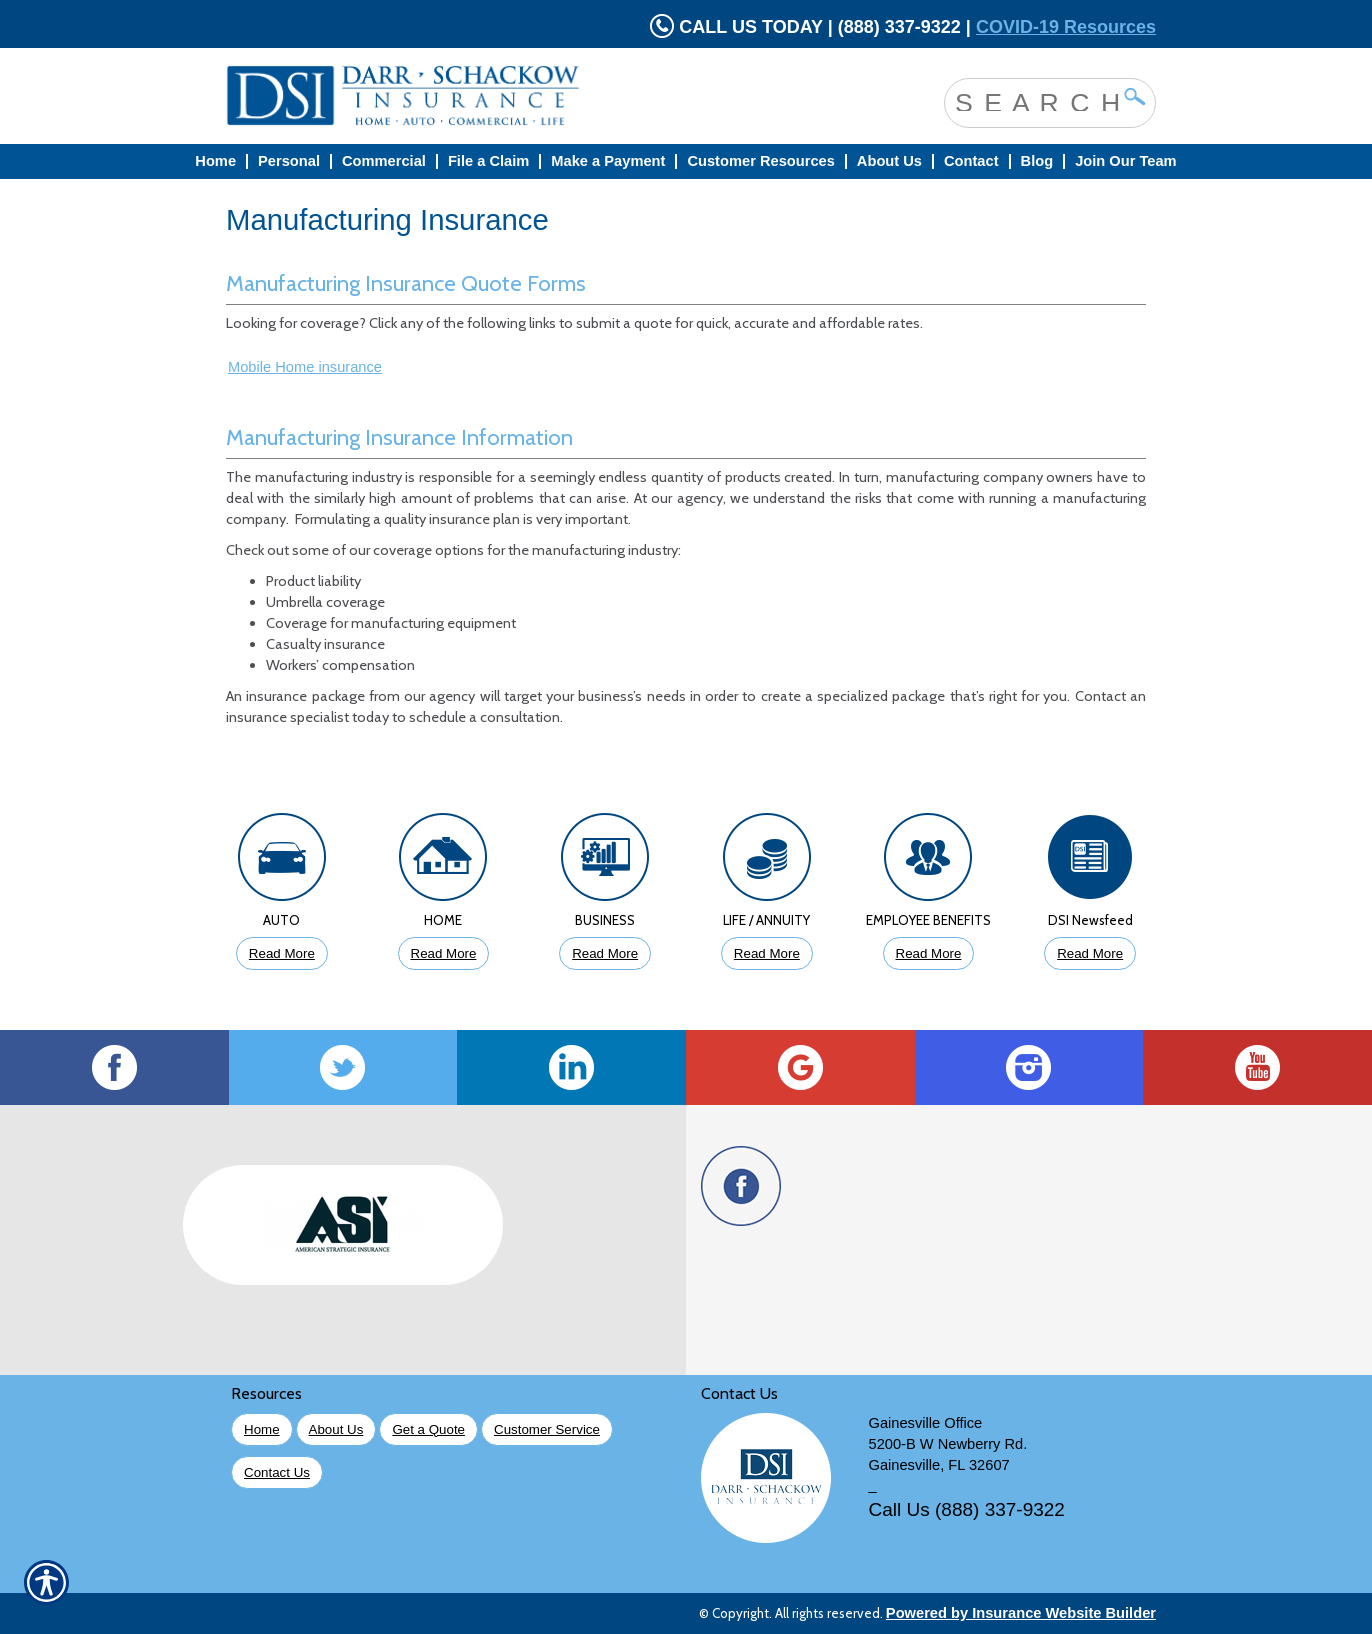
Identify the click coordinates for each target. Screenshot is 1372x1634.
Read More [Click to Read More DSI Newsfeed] (1090, 953)
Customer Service (547, 1429)
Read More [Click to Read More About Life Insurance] (767, 953)
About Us (336, 1429)
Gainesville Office (926, 1423)
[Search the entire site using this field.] (1035, 101)
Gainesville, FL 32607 (939, 1465)
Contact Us (277, 1472)
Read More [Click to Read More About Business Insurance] (605, 953)
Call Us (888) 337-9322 (967, 1509)
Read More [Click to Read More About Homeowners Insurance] (444, 953)
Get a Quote (428, 1429)
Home (262, 1429)
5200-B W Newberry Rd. (948, 1444)
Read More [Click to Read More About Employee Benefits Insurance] (929, 953)
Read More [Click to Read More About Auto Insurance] (282, 953)
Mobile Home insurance (305, 367)
